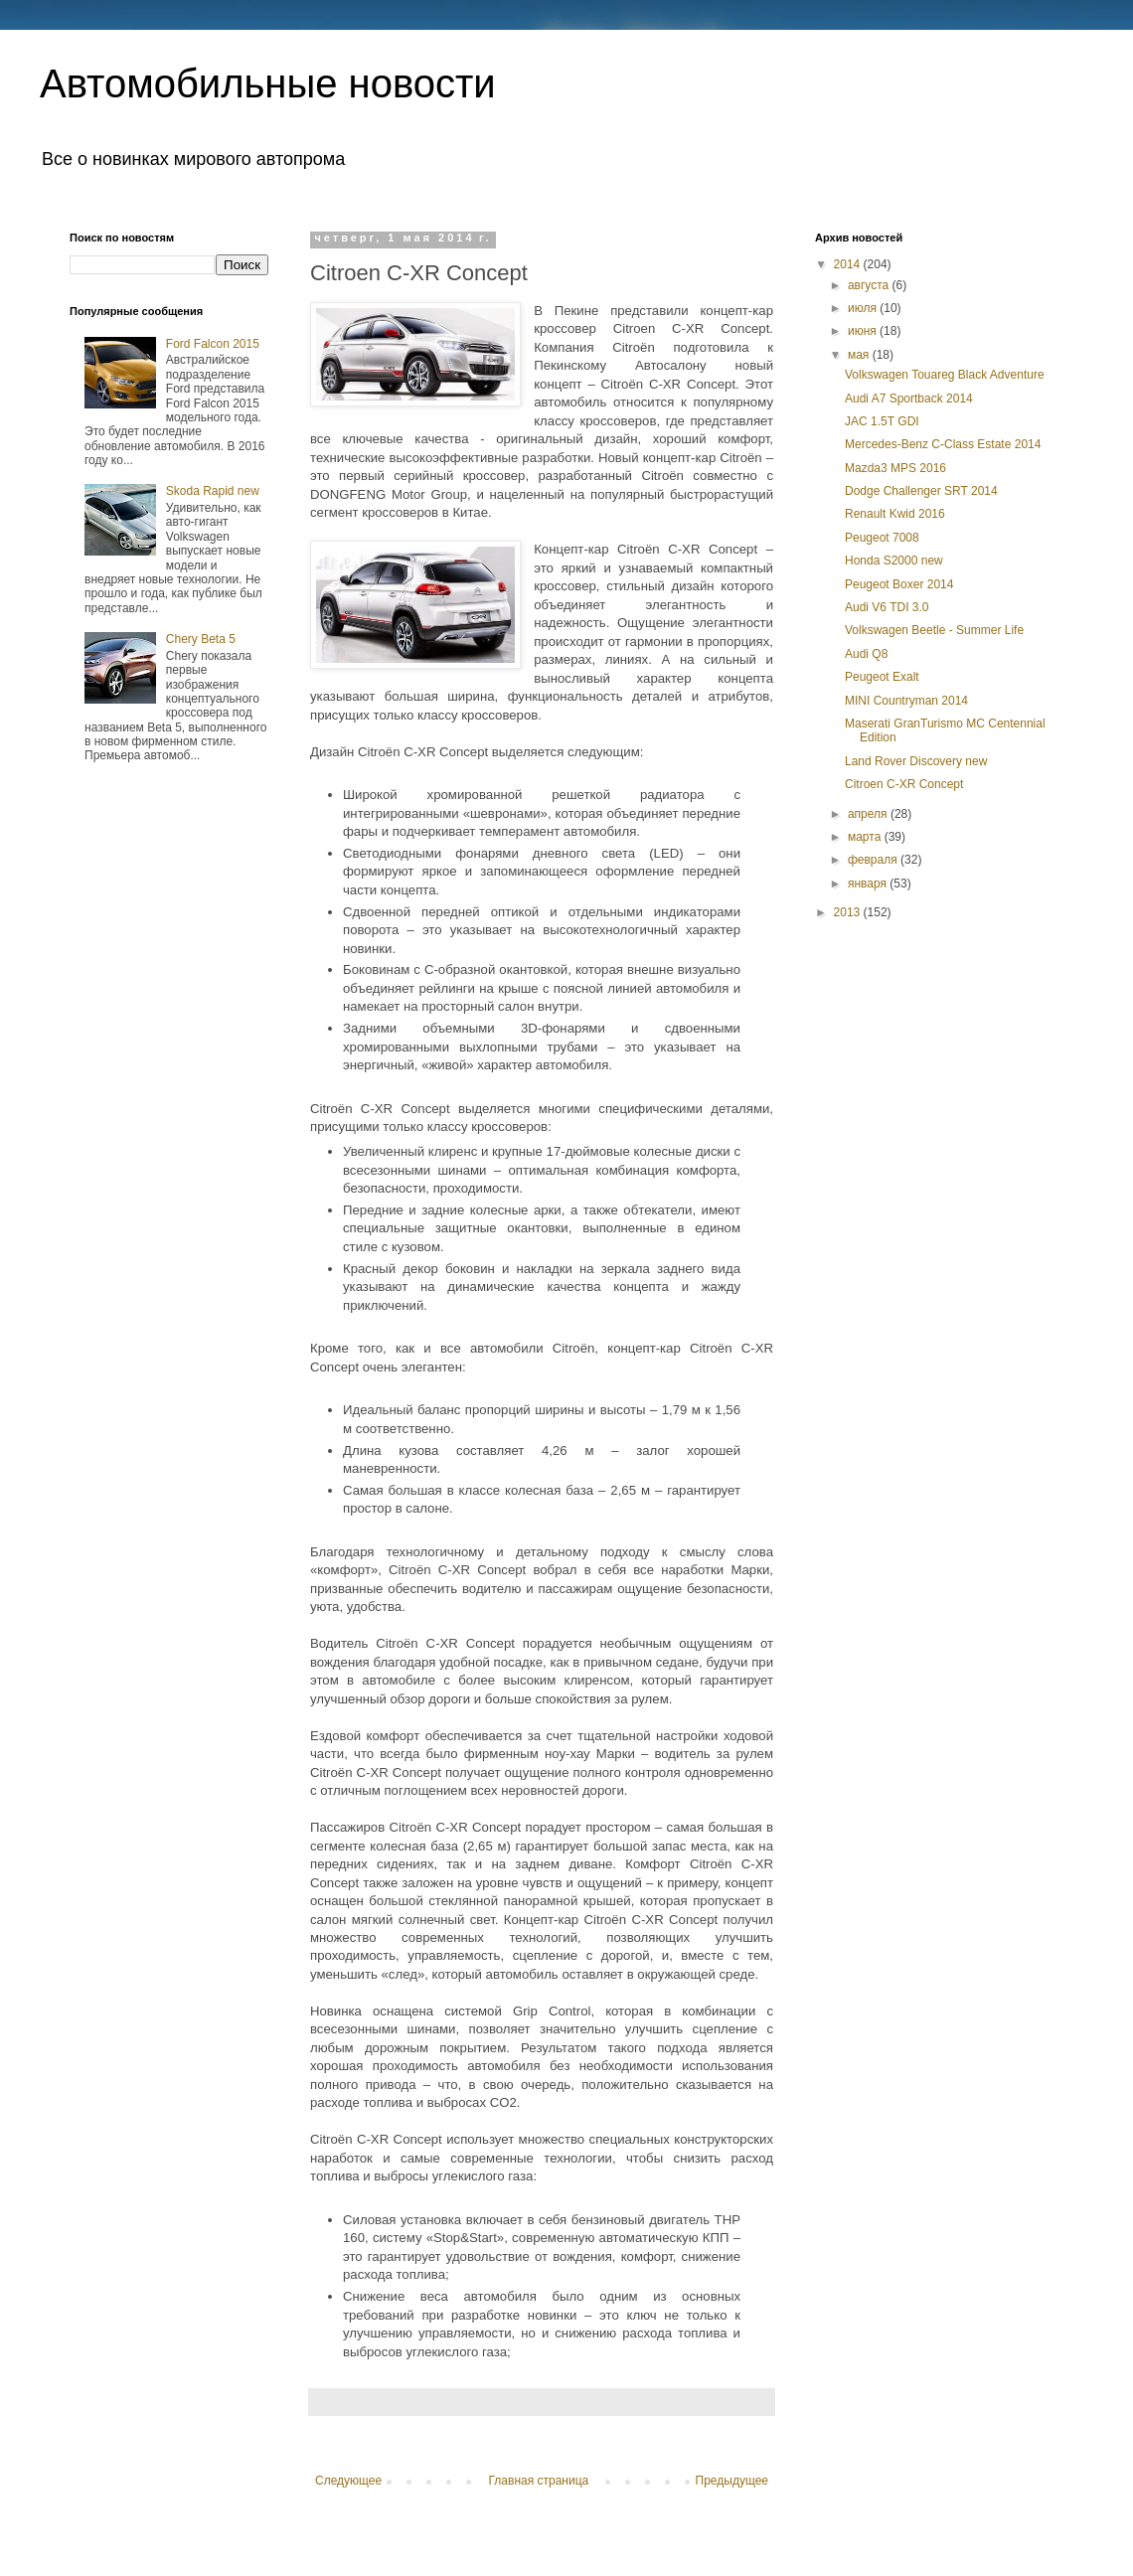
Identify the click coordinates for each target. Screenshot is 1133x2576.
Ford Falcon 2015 (212, 344)
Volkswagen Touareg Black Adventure (945, 375)
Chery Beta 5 (201, 639)
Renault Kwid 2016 (895, 514)
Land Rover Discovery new (916, 761)
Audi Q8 (866, 654)
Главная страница (539, 2481)
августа (870, 285)
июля (864, 308)
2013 (849, 912)
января (869, 883)
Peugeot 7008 (882, 538)
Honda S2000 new (894, 560)
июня (864, 331)
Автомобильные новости (268, 83)
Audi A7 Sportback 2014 (909, 398)
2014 (849, 264)
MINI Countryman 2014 (906, 701)
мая (860, 355)
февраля (874, 860)
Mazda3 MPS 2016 (895, 468)
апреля (869, 814)
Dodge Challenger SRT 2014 (921, 491)
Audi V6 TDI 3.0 (887, 607)
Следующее (348, 2481)
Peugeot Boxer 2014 (899, 584)
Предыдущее (732, 2481)
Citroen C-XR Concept (904, 784)
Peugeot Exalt (882, 677)
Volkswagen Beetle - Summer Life (934, 630)
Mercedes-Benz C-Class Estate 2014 (943, 444)
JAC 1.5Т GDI (882, 421)
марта (866, 837)
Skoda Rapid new (212, 491)
